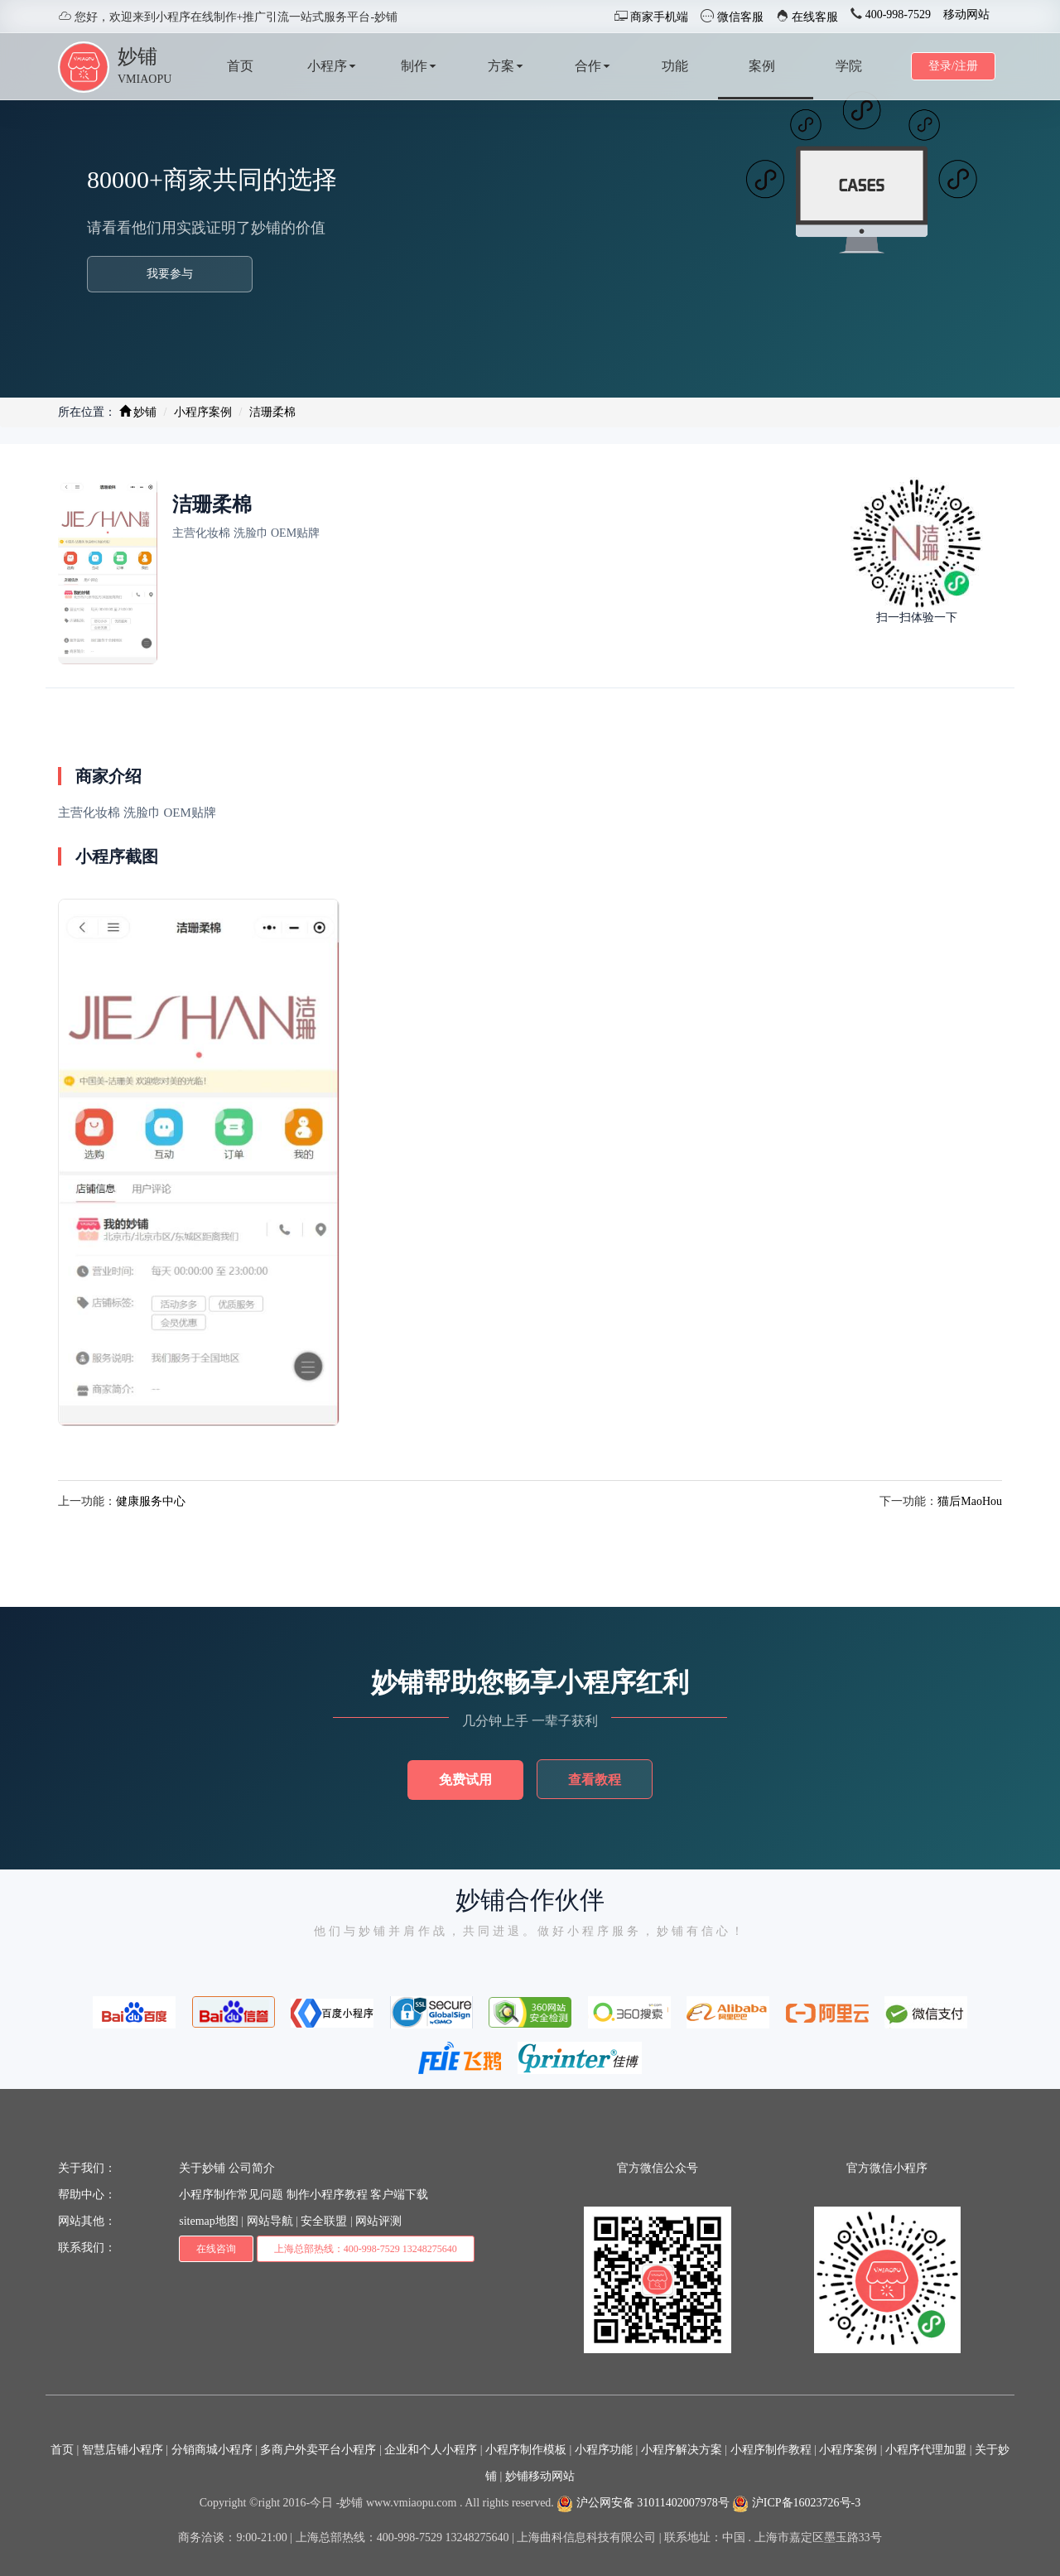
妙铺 (137, 56)
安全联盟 (324, 2221)
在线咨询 (216, 2249)
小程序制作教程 (771, 2449)
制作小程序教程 (327, 2194)
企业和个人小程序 (430, 2449)
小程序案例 (203, 412)
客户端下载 (399, 2194)
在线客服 (814, 17)
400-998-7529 (896, 14)
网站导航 (270, 2221)
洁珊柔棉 (272, 412)
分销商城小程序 (212, 2449)
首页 (62, 2449)
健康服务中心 (151, 1501)
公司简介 (252, 2168)
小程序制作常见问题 (231, 2194)
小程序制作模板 (525, 2449)
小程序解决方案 (681, 2449)
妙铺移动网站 (540, 2476)
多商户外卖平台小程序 (318, 2449)
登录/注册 (953, 66)
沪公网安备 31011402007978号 (642, 2502)
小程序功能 (604, 2449)
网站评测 (378, 2221)
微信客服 (739, 17)
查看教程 (594, 1780)
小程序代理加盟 (925, 2449)
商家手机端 (658, 17)
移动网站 (966, 14)
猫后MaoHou (969, 1501)
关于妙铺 (202, 2168)
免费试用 (465, 1780)
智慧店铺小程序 (122, 2449)
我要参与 (170, 274)
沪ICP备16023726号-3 (796, 2502)
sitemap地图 (208, 2221)
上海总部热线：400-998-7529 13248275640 (365, 2249)
